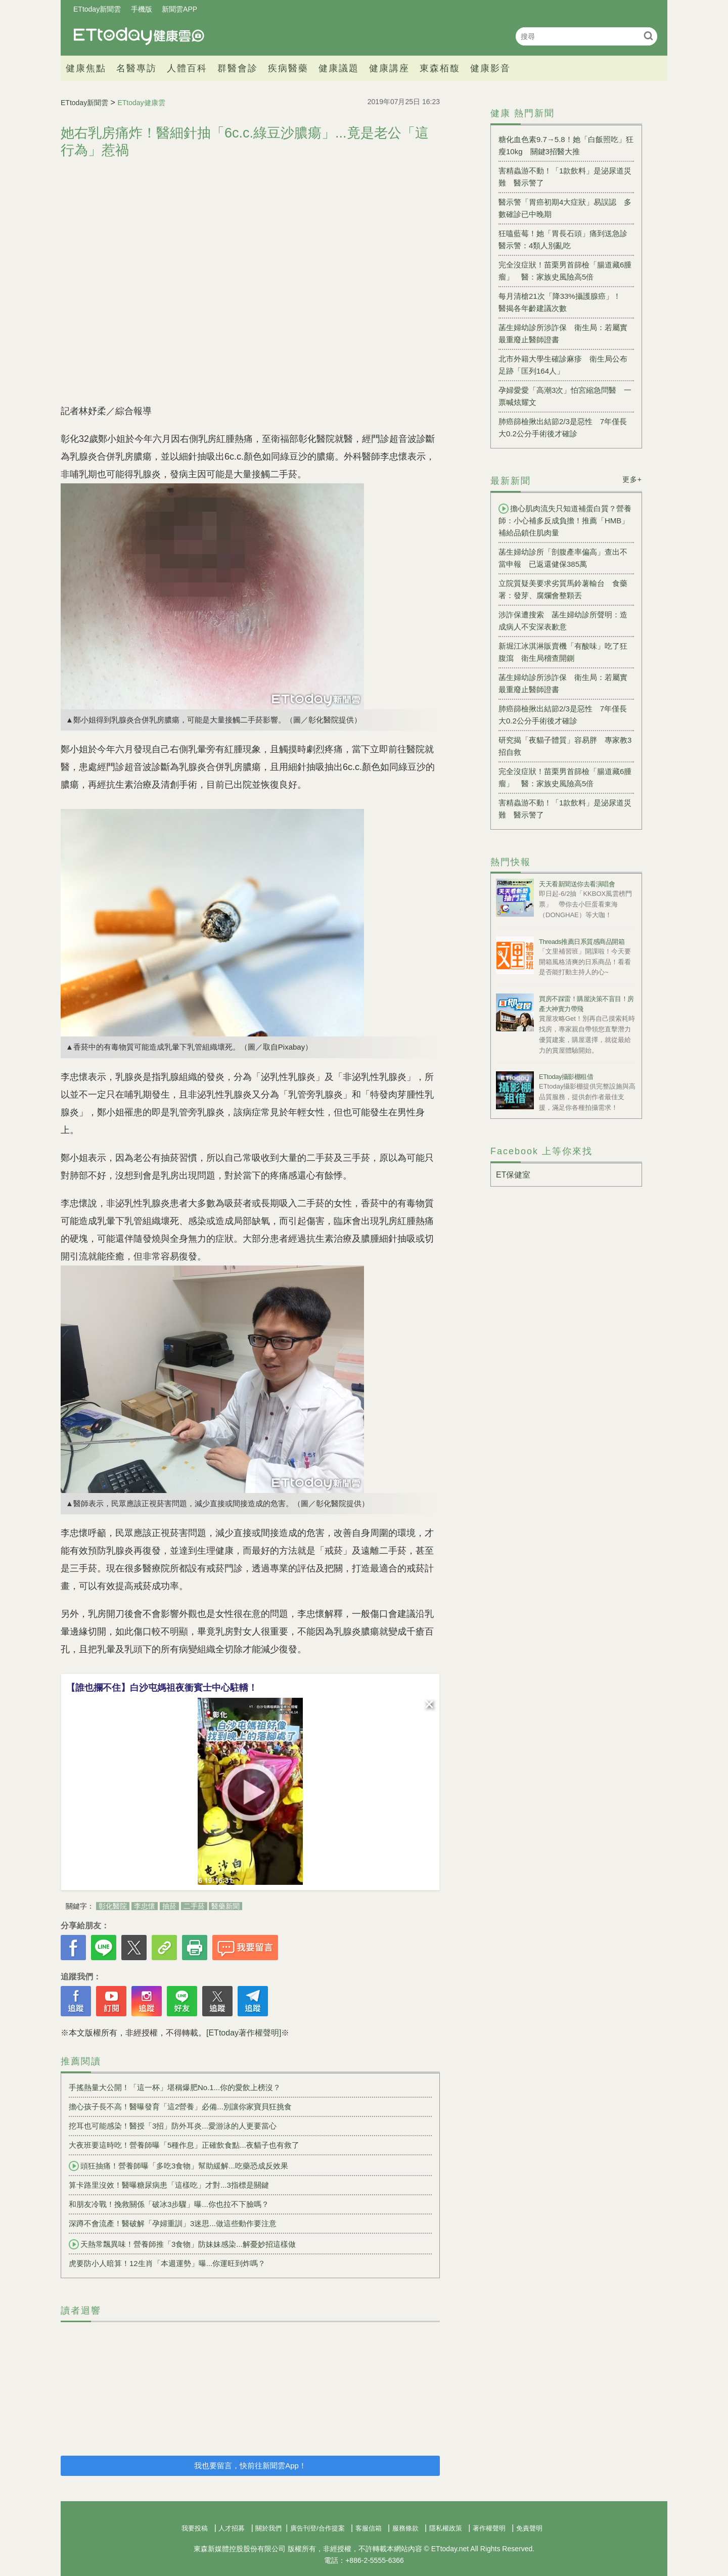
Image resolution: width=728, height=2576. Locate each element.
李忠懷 (144, 1906)
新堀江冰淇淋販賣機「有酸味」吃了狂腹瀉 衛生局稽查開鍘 (562, 652)
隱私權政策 (445, 2528)
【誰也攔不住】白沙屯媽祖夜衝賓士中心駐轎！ (161, 1688)
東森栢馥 (440, 68)
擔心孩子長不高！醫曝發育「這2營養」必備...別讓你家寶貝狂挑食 (180, 2106)
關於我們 (268, 2528)
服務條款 (405, 2528)
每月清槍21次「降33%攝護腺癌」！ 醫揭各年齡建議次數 (563, 302)
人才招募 (231, 2528)
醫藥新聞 (225, 1906)
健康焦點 (86, 68)
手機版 (141, 9)
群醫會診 (237, 68)
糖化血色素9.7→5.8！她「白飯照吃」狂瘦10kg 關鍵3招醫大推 (565, 145)
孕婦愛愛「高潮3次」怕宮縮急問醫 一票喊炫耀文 (564, 396)
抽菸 (169, 1906)
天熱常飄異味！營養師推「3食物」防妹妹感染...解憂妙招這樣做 (182, 2244)
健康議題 (338, 68)
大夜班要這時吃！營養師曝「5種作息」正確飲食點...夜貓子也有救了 (184, 2145)
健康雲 (139, 36)
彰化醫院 (113, 1906)
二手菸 (194, 1906)
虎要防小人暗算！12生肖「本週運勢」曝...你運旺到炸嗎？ (167, 2263)
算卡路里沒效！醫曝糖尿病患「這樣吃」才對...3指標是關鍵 (169, 2185)
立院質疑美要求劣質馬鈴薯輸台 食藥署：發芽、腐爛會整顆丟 (562, 589)
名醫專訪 (136, 68)
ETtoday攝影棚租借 (566, 1076)
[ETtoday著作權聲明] (243, 2032)
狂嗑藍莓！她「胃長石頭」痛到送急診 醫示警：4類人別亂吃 (566, 239)
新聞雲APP (179, 9)
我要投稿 (194, 2528)
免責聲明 (529, 2528)
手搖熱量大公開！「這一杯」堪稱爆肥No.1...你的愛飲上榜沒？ (175, 2087)
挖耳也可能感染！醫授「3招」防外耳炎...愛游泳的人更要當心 (173, 2125)
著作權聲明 (489, 2528)
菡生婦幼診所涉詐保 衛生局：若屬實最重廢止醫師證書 (562, 333)
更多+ (632, 479)
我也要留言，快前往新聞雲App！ (250, 2465)
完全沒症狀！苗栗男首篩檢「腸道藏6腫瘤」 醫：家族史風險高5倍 (564, 270)
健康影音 (490, 68)
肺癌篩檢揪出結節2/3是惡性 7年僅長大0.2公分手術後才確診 (562, 427)
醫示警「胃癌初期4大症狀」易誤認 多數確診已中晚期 (564, 208)
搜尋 (648, 35)
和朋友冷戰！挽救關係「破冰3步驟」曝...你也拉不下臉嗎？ (169, 2204)
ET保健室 (513, 1174)
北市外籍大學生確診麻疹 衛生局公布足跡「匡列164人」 (562, 364)
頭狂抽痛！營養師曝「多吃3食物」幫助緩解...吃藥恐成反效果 (178, 2166)
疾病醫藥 (288, 68)
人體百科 (187, 68)
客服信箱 (368, 2528)
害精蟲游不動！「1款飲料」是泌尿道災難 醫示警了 (564, 176)
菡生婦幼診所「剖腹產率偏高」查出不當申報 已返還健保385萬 (562, 558)
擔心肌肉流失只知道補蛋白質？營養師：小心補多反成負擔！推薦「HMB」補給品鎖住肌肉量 (564, 520)
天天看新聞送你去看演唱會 (577, 884)
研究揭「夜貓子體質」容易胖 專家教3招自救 (564, 746)
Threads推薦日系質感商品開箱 (581, 941)
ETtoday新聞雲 (97, 9)
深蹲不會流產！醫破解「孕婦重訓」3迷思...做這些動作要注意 (173, 2223)
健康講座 (389, 68)
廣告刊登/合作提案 (317, 2528)
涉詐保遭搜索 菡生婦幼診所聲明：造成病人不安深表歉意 (562, 620)
